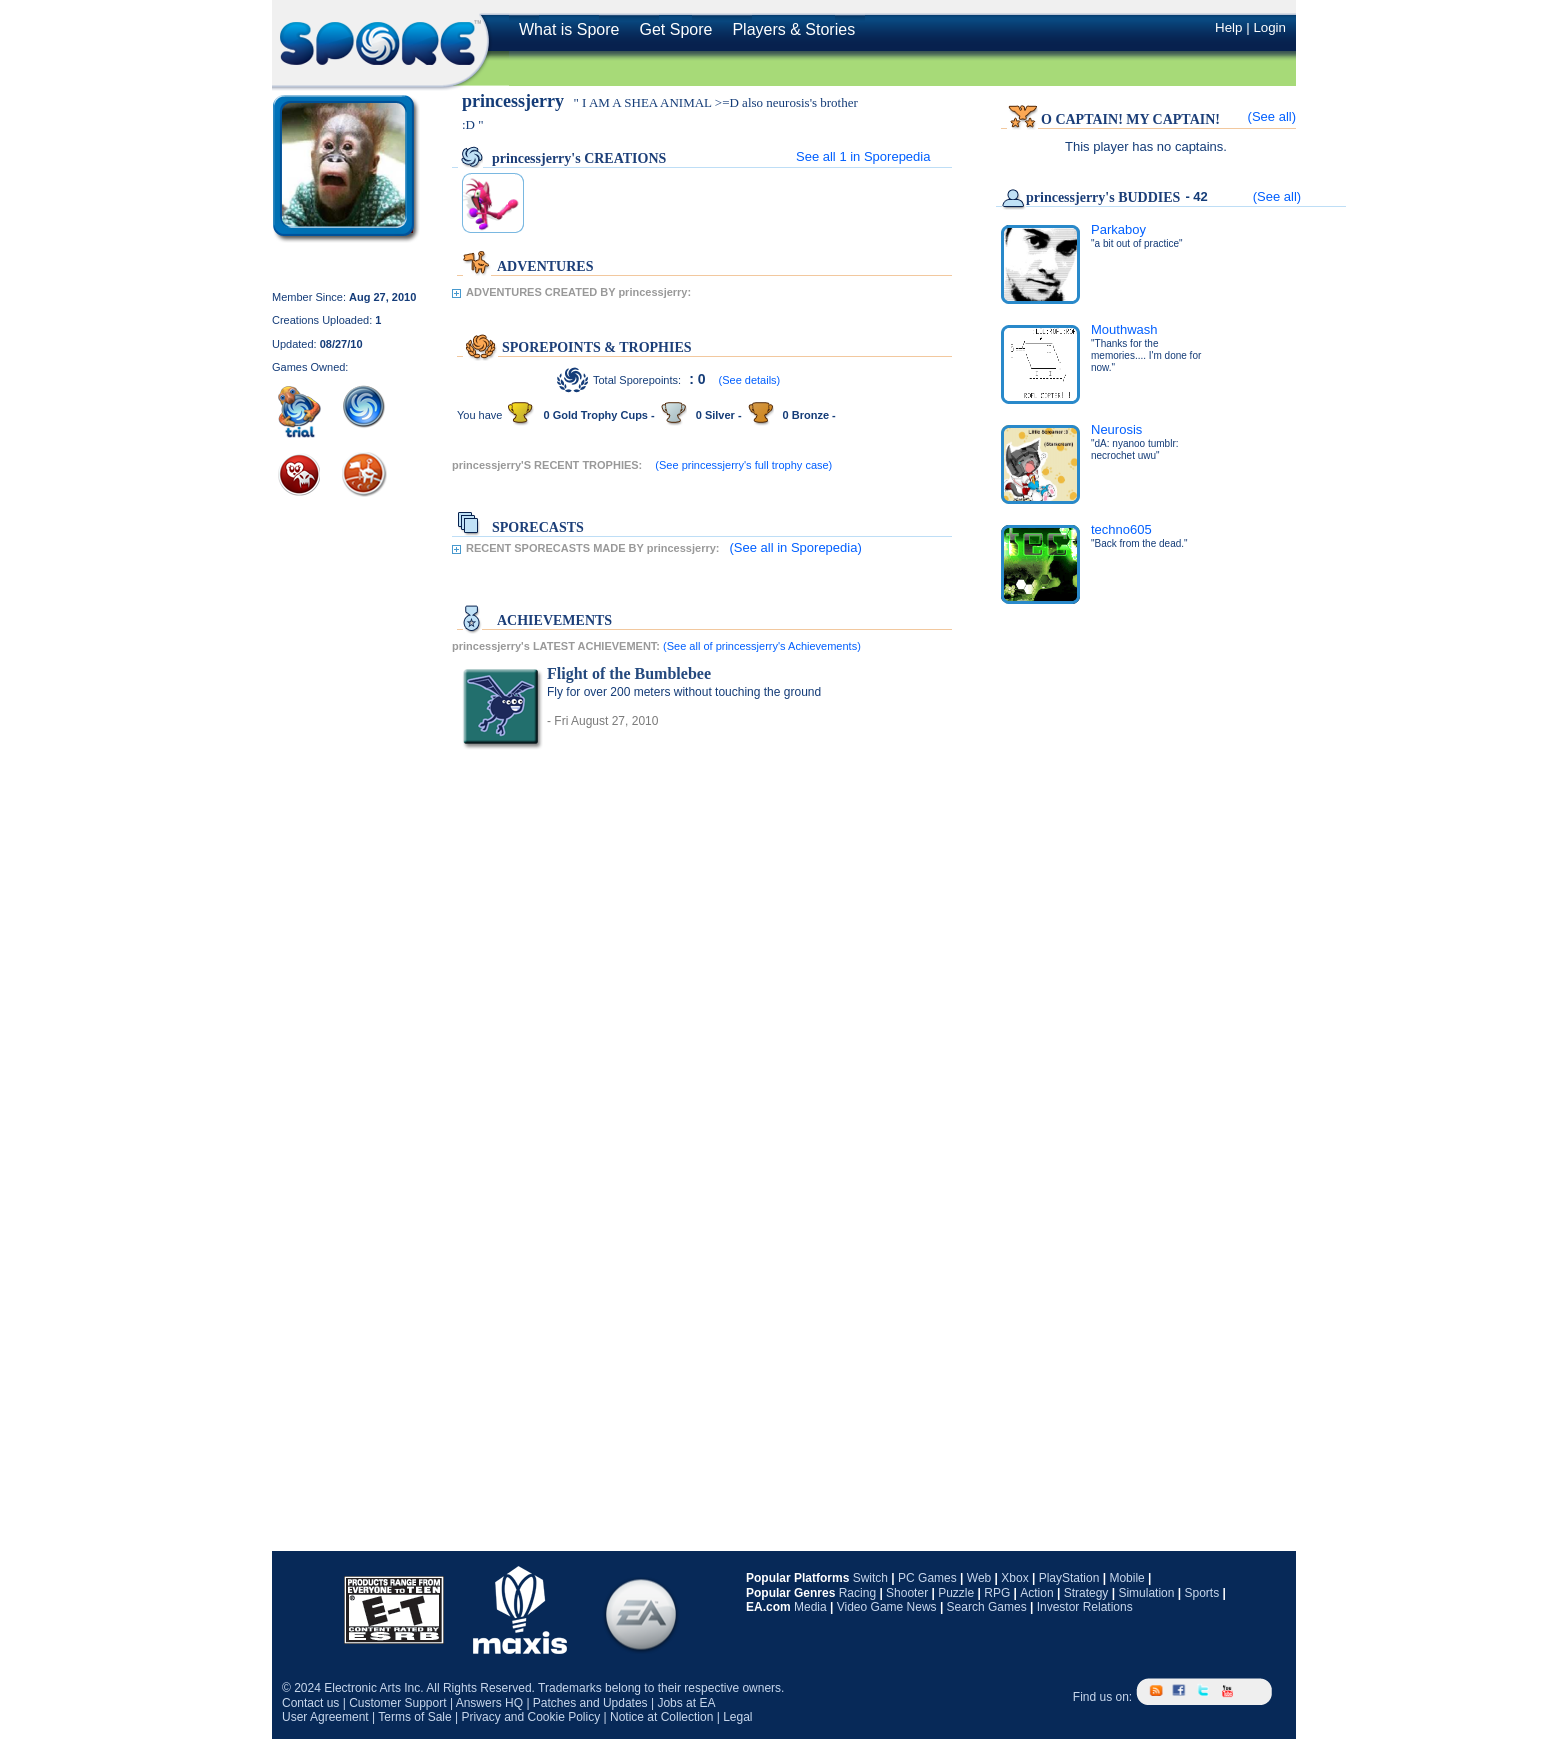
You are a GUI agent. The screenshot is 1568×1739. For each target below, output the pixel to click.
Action (1036, 1593)
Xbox (1014, 1578)
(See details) (750, 380)
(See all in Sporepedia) (795, 547)
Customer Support (397, 1703)
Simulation (1146, 1593)
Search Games (987, 1607)
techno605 (1121, 529)
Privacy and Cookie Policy (530, 1717)
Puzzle (956, 1593)
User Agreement (325, 1717)
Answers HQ (489, 1703)
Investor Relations (1085, 1607)
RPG (997, 1593)
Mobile (1126, 1578)
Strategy (1086, 1593)
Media (810, 1607)
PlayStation (1069, 1578)
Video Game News (887, 1607)
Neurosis (1116, 429)
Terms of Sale (414, 1717)
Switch (870, 1578)
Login (1269, 27)
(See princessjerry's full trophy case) (743, 465)
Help (1228, 27)
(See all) (1272, 116)
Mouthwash (1124, 329)
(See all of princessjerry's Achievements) (762, 646)
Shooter (907, 1593)
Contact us (310, 1703)
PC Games (927, 1578)
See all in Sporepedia (863, 156)
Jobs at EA (686, 1703)
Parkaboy (1118, 229)
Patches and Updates (590, 1703)
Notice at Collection (661, 1717)
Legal (737, 1717)
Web (979, 1578)
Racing (857, 1593)
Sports (1201, 1593)
